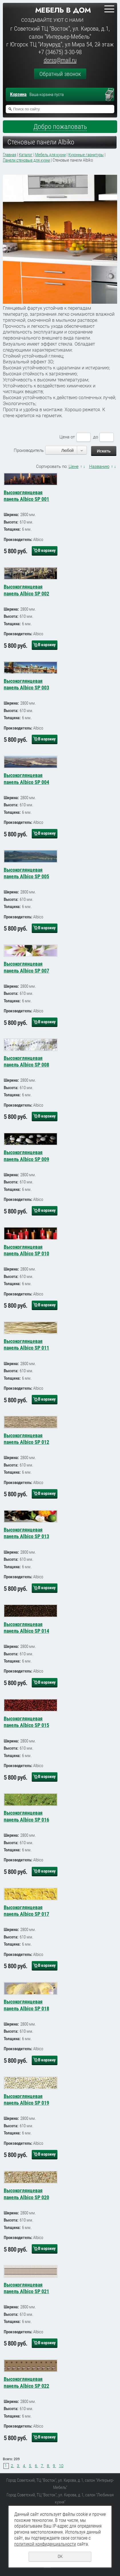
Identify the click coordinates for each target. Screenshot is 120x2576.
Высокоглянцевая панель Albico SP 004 (26, 778)
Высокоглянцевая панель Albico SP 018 (26, 2005)
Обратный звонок (60, 73)
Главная (9, 154)
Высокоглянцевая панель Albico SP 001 (26, 495)
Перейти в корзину (112, 95)
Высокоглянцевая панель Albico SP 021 (26, 2288)
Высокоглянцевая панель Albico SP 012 (26, 1438)
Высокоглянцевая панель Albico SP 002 (26, 590)
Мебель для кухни (50, 154)
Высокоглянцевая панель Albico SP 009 (26, 1155)
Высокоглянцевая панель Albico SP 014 (26, 1627)
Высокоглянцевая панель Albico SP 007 (26, 967)
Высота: (11, 522)
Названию (99, 466)
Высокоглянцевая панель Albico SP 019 (26, 2099)
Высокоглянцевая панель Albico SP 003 (26, 684)
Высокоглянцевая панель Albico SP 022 (26, 2382)
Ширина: (11, 514)
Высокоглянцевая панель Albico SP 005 (26, 873)
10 (61, 2465)
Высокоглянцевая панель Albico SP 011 (26, 1344)
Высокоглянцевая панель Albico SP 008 (26, 1061)
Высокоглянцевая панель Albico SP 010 (26, 1250)
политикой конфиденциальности (45, 2544)
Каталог (26, 154)
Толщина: (12, 529)
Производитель (29, 450)
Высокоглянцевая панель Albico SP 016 (26, 1816)
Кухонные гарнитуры (86, 154)
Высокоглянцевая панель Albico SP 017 (26, 1910)
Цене (74, 466)
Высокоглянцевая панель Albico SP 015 (26, 1722)
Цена (64, 437)
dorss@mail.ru (60, 60)
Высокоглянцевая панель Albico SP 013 (26, 1533)
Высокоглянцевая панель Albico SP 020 (26, 2193)
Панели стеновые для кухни (26, 160)
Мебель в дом (63, 10)
